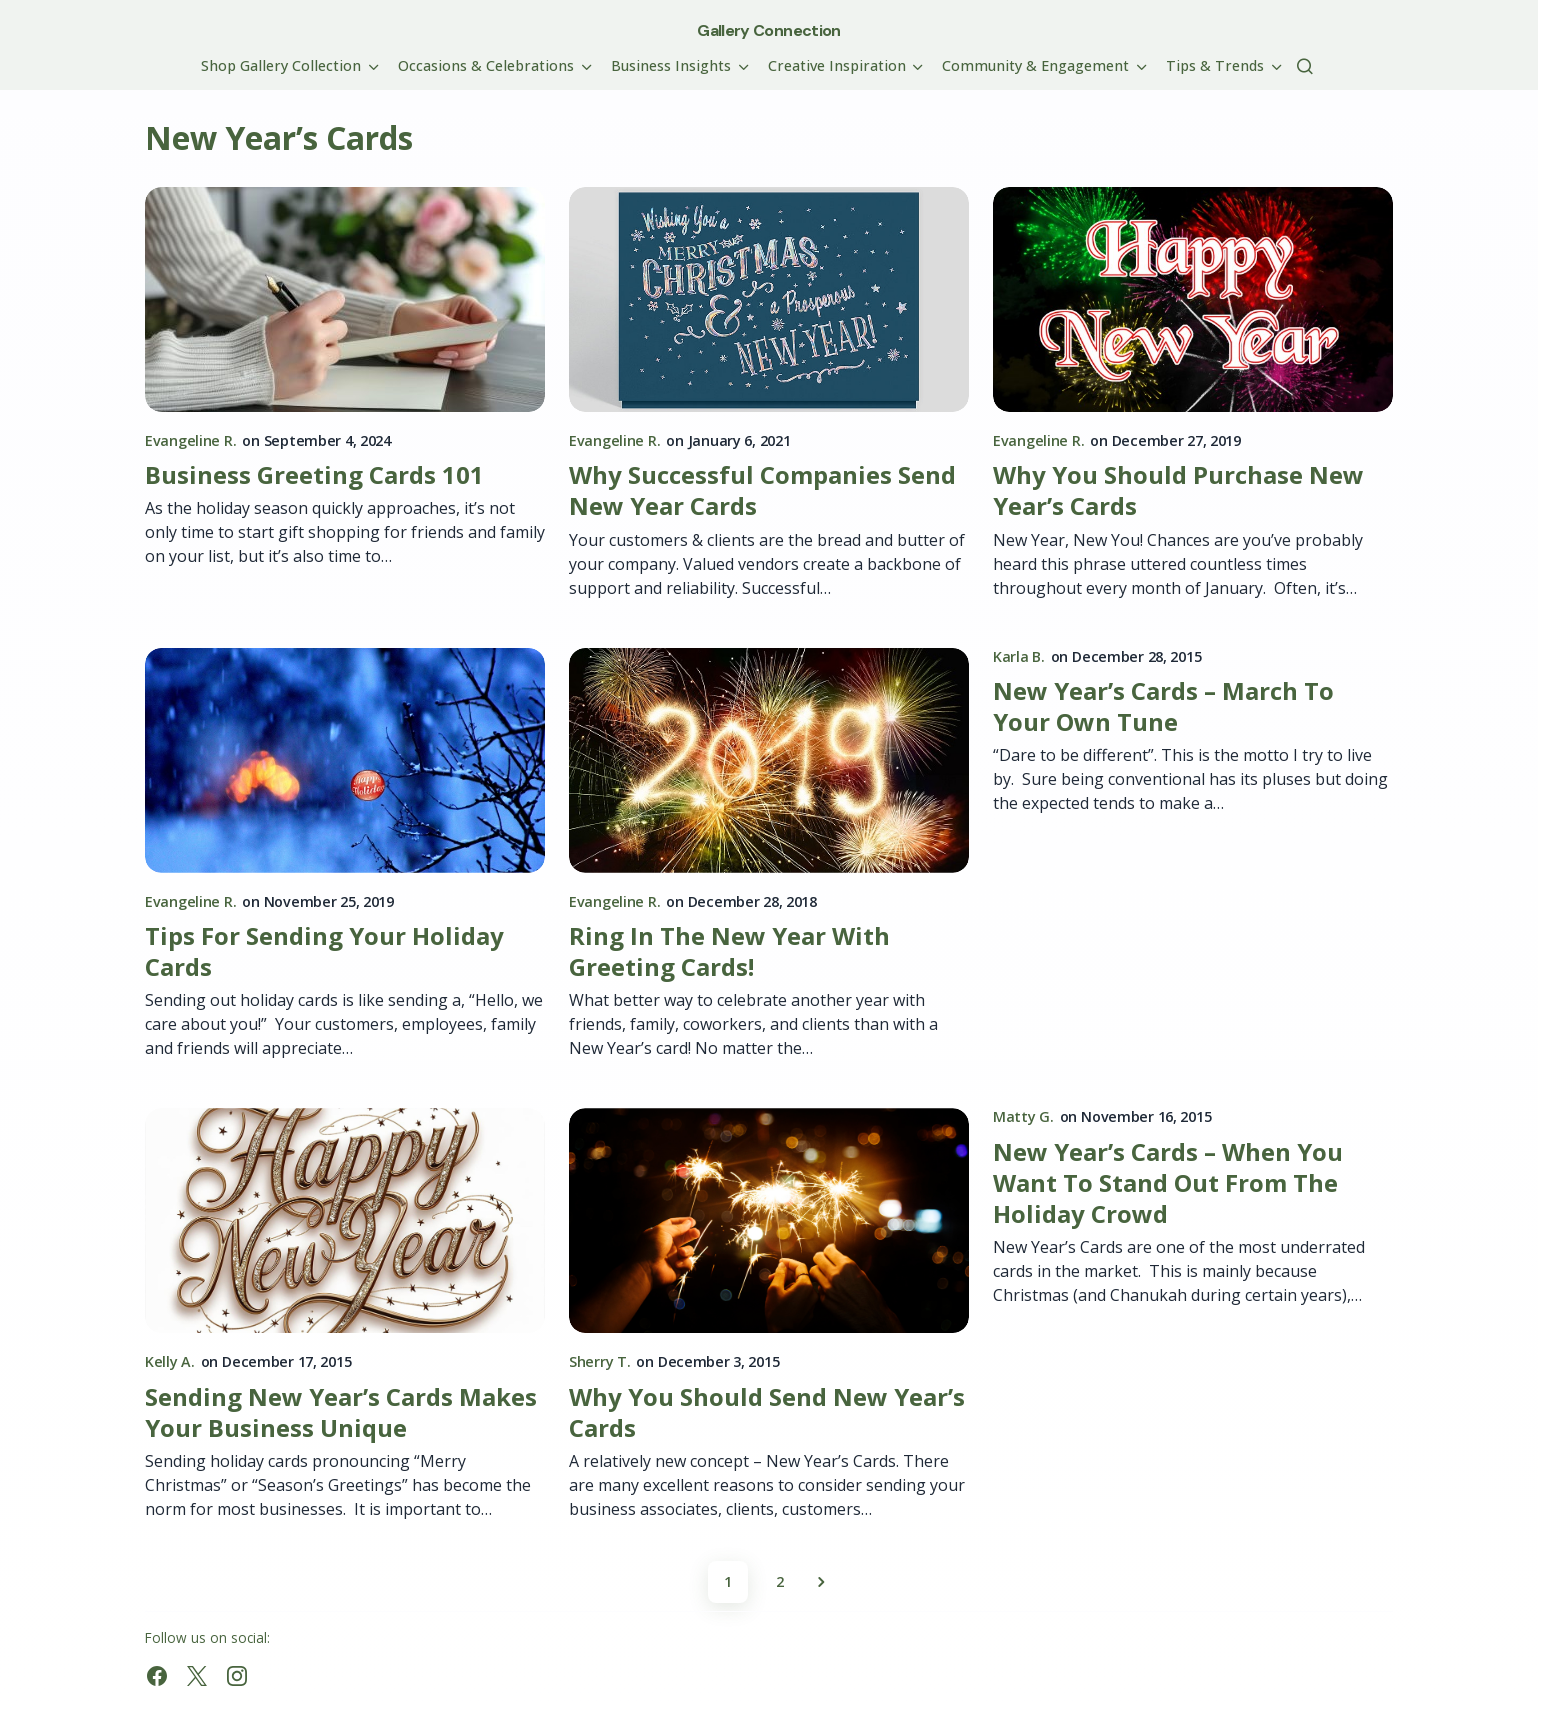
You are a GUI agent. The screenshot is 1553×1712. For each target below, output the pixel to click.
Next (821, 1582)
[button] (1305, 66)
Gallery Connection (768, 30)
